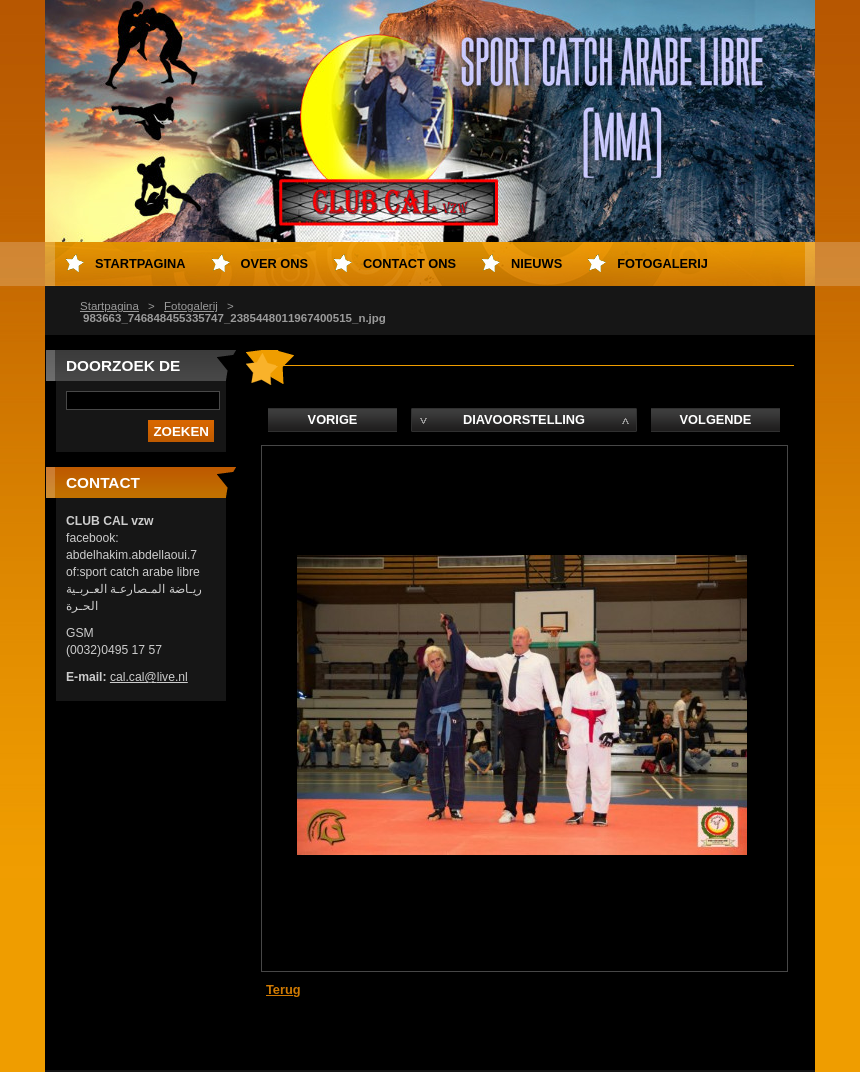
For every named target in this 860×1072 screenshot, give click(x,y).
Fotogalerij (191, 306)
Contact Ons (409, 263)
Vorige (333, 419)
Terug (283, 989)
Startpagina (109, 306)
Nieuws (536, 263)
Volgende (716, 419)
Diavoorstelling (524, 419)
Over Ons (275, 263)
